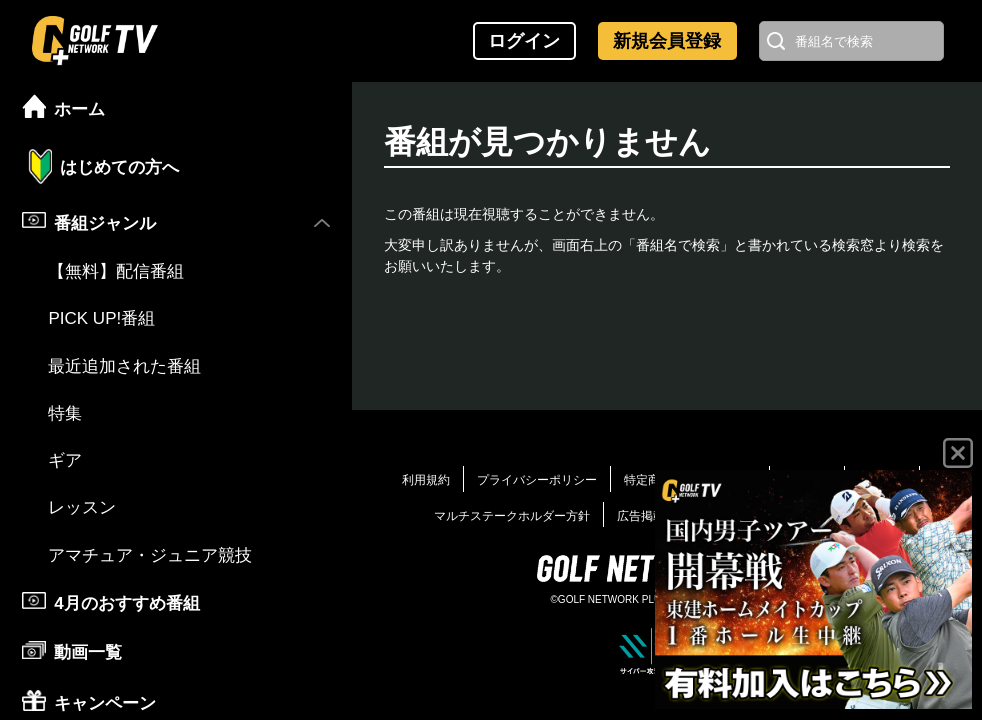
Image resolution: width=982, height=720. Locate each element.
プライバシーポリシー (537, 480)
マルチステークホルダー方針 (512, 516)
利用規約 (426, 480)
